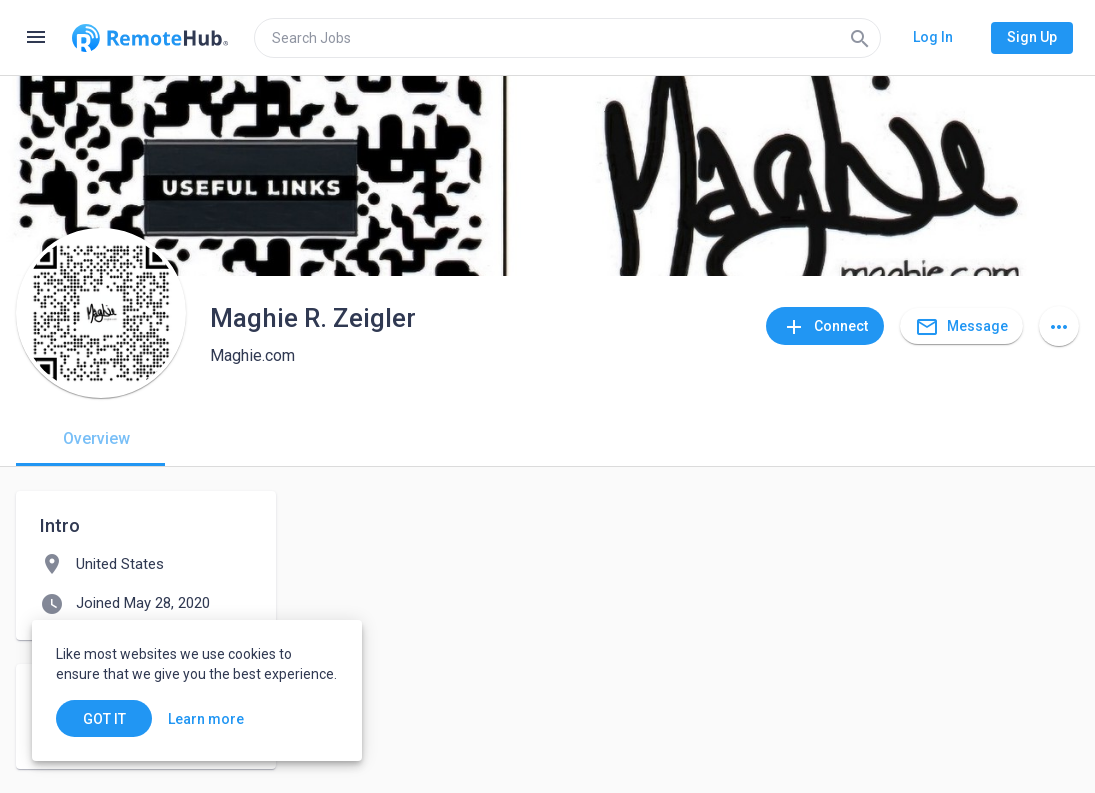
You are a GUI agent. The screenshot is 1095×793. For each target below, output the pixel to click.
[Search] (860, 38)
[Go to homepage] (150, 38)
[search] (567, 38)
